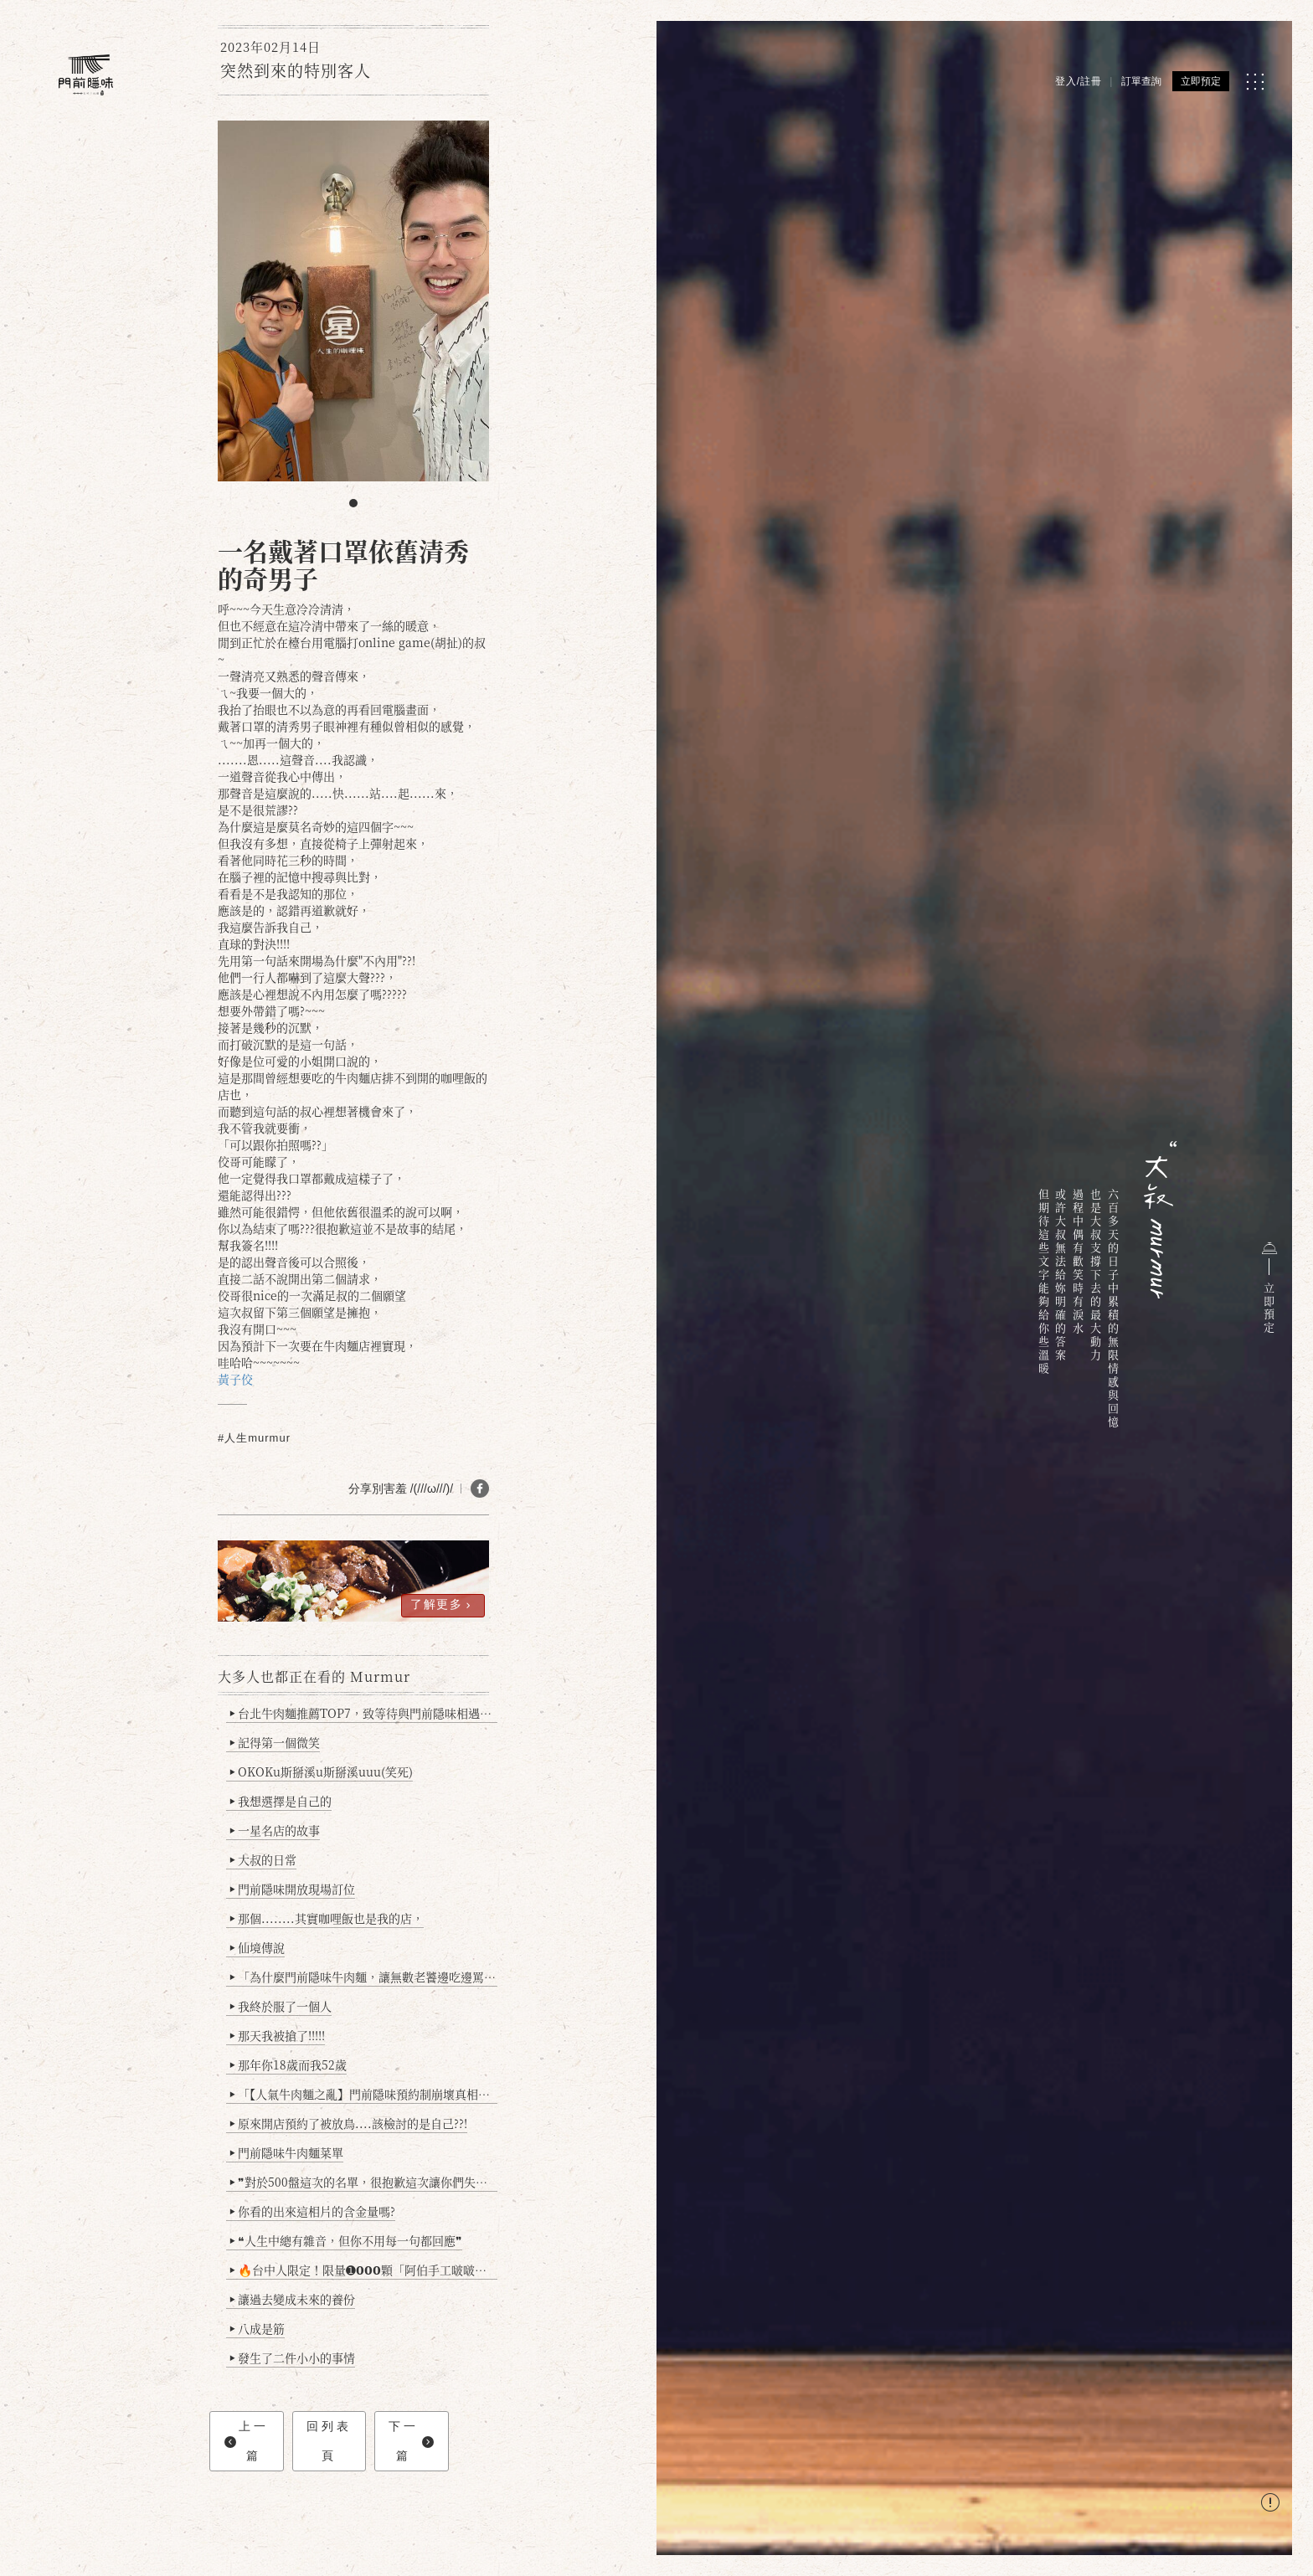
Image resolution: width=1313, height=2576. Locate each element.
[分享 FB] (480, 1488)
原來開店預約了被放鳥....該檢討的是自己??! (348, 2123)
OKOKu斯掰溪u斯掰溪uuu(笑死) (321, 1771)
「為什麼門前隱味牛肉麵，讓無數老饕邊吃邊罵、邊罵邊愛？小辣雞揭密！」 (363, 1976)
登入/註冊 (1078, 81)
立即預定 (1201, 81)
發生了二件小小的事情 (292, 2357)
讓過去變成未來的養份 (292, 2299)
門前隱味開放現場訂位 (292, 1888)
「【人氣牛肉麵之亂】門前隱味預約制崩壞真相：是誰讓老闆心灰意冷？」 (363, 2093)
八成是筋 (257, 2328)
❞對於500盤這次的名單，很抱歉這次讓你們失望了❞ (363, 2181)
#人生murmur (254, 1438)
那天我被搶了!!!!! (277, 2035)
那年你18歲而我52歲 (288, 2064)
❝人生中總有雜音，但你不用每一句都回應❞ (346, 2240)
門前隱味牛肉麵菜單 (286, 2152)
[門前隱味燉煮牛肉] (86, 74)
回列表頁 (329, 2440)
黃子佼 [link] (235, 1378)
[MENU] (1255, 82)
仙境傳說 (257, 1947)
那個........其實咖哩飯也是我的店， (327, 1918)
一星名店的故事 (275, 1830)
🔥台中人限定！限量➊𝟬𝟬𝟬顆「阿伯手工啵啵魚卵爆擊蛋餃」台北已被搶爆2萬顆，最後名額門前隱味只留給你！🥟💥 (363, 2269)
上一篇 (246, 2440)
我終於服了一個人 (280, 2006)
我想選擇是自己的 (280, 1800)
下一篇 (411, 2440)
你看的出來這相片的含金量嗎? (312, 2211)
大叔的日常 (263, 1859)
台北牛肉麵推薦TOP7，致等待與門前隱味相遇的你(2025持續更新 (363, 1712)
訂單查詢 (1141, 81)
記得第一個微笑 (275, 1742)
